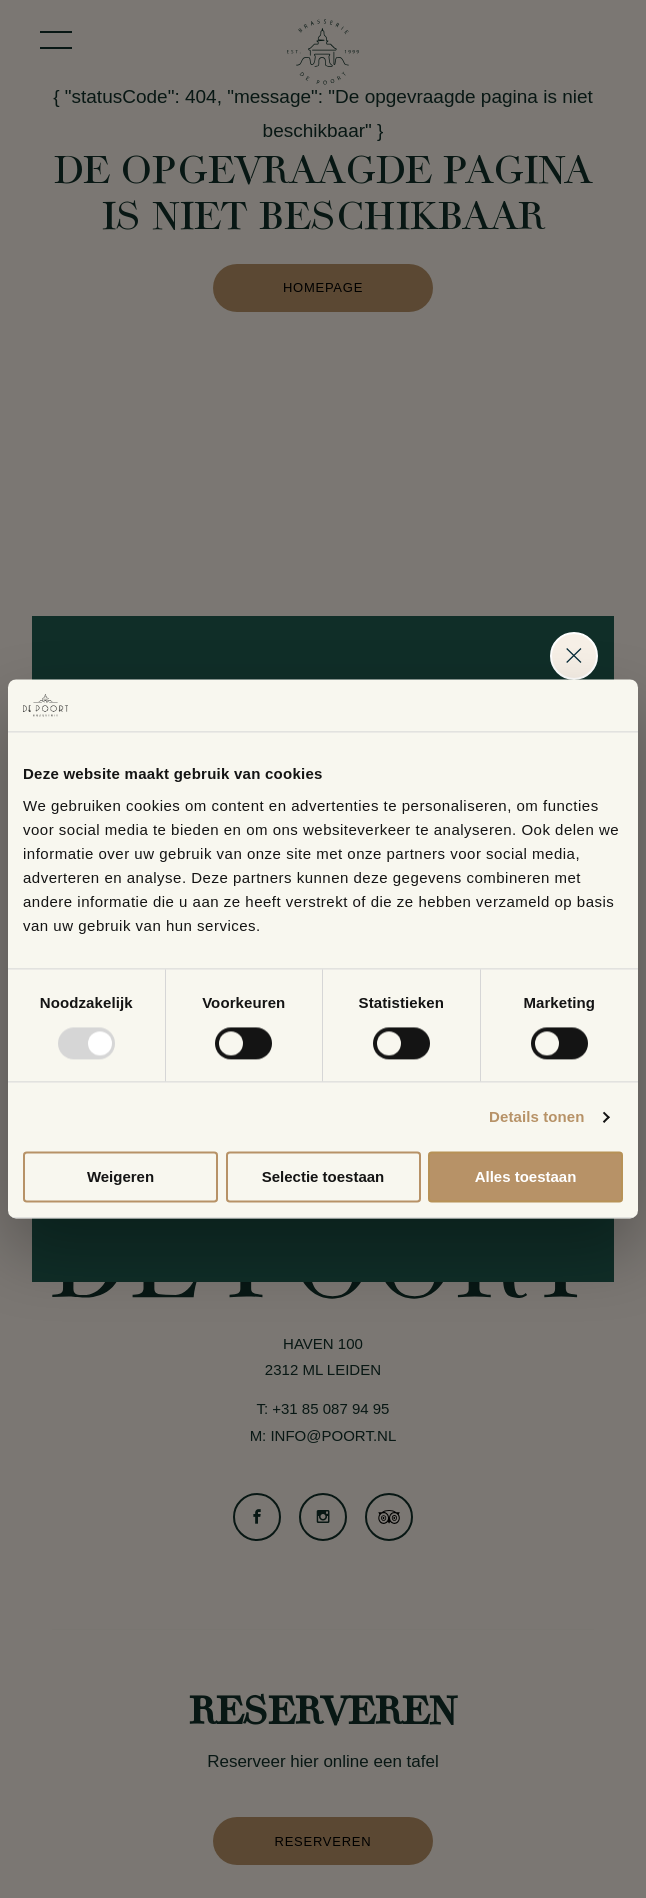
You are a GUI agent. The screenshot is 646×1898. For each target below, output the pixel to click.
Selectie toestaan (323, 1177)
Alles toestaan (526, 1177)
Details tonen (536, 1116)
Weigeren (120, 1177)
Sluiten (574, 656)
